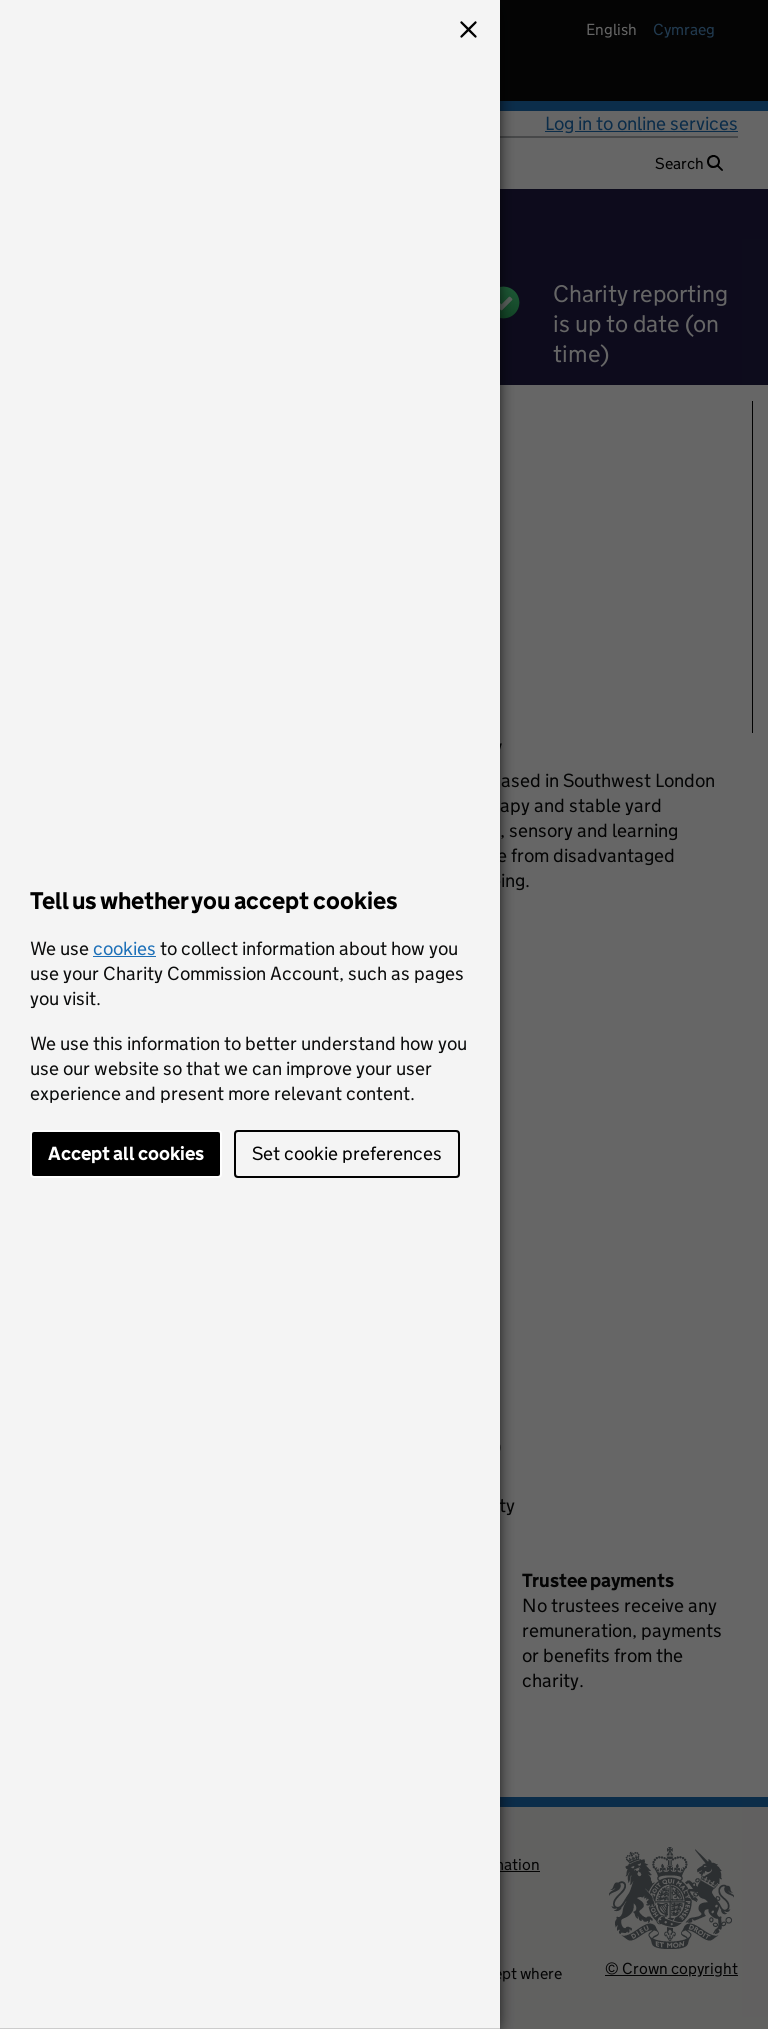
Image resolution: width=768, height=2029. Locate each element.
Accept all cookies (126, 1153)
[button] (468, 32)
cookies (124, 948)
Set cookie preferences (347, 1153)
